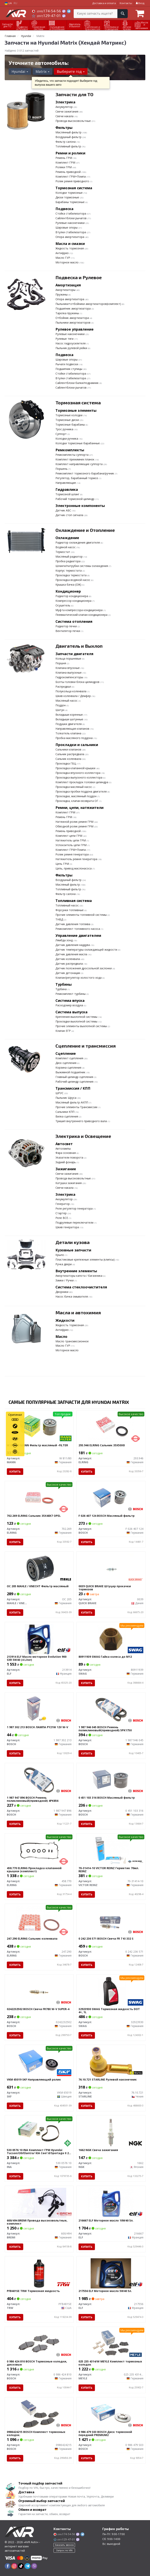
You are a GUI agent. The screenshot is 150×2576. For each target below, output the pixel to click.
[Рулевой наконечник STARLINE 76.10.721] (111, 2061)
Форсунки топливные (69, 910)
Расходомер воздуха (69, 1005)
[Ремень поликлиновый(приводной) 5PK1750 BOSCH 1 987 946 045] (111, 1709)
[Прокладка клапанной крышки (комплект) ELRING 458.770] (39, 1850)
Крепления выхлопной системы (76, 1017)
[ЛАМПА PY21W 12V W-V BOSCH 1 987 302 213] (39, 1709)
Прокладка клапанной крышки (75, 768)
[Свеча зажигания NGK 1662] (111, 2132)
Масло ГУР (63, 258)
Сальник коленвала (68, 759)
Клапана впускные (67, 668)
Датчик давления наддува (73, 945)
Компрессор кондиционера (73, 601)
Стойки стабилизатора (71, 373)
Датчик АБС (63, 510)
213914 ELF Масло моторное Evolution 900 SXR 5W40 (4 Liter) (36, 1658)
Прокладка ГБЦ (66, 763)
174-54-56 (47, 10)
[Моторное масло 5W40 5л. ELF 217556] (111, 2273)
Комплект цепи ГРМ (69, 836)
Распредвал (63, 686)
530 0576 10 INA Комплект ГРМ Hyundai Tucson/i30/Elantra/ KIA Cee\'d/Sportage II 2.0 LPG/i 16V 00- (39, 2151)
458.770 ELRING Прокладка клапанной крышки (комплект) (34, 1870)
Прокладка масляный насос (74, 787)
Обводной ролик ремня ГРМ (74, 826)
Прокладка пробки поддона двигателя (81, 791)
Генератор (63, 1204)
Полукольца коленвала (71, 691)
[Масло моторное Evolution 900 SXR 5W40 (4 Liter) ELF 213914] (39, 1639)
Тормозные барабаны (70, 424)
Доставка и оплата (104, 3)
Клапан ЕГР (63, 1031)
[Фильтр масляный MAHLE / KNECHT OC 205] (39, 1568)
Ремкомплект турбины (70, 994)
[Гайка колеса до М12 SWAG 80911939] (111, 1639)
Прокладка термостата (71, 575)
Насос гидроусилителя (70, 343)
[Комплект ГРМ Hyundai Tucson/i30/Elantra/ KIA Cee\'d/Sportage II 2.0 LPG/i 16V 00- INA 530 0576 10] (39, 2132)
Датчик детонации (68, 973)
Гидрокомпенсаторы (69, 677)
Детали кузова (72, 1242)
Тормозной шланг (67, 494)
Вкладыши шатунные (69, 719)
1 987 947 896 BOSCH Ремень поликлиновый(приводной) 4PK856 (32, 1799)
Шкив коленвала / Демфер (73, 696)
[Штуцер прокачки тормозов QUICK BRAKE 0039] (111, 1568)
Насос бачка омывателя (72, 1296)
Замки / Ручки (64, 1280)
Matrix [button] (42, 71)
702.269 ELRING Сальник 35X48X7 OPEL (34, 1516)
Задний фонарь (66, 1162)
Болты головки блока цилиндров (77, 682)
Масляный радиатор (69, 556)
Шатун (60, 710)
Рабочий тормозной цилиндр (75, 499)
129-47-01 (47, 15)
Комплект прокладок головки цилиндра (82, 782)
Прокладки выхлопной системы (76, 1021)
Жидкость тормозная (70, 248)
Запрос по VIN (64, 2550)
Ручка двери (63, 1264)
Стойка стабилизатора (71, 213)
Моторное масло (67, 262)
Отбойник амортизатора (72, 318)
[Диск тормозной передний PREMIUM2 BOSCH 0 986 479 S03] (111, 2414)
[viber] (34, 2566)
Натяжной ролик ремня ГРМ (74, 821)
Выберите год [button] (71, 71)
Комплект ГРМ (65, 162)
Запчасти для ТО (74, 94)
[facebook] (8, 2566)
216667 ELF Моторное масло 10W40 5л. (106, 2220)
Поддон (60, 705)
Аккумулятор (64, 107)
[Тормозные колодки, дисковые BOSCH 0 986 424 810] (39, 2343)
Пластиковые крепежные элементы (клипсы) (85, 1259)
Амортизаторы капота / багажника (79, 1275)
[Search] (122, 13)
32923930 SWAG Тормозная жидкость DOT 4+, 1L (109, 2011)
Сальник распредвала (70, 754)
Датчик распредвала (69, 963)
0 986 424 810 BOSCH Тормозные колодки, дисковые (37, 2363)
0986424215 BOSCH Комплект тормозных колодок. (36, 2433)
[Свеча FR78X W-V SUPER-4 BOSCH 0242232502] (39, 1991)
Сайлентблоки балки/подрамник (77, 383)
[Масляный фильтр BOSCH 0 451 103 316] (111, 1780)
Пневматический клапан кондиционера (81, 615)
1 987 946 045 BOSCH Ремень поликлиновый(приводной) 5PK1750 (105, 1729)
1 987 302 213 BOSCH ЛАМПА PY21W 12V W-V (37, 1727)
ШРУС (59, 1093)
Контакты (126, 3)
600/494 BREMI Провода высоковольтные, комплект (37, 2222)
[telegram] (27, 2566)
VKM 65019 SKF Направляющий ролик (34, 2079)
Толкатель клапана (68, 733)
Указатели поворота (69, 1157)
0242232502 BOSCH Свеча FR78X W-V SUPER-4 (38, 2009)
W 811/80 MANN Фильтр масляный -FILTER (37, 1445)
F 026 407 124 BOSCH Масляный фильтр (107, 1516)
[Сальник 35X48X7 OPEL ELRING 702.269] (39, 1498)
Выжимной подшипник (70, 1072)
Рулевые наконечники (70, 223)
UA (8, 3)
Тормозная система (78, 402)
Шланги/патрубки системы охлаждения (82, 566)
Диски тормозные (67, 197)
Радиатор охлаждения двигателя (78, 542)
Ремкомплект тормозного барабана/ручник (85, 473)
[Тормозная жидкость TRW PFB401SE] (39, 2273)
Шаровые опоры (66, 227)
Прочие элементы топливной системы (81, 915)
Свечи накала (64, 116)
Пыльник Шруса (66, 1098)
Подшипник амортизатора (73, 308)
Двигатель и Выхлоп (79, 646)
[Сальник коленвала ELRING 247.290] (39, 1920)
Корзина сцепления (68, 1067)
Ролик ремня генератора (72, 854)
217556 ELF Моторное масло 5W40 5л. (105, 2291)
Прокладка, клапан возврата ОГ (77, 801)
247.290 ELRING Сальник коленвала (32, 1938)
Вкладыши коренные (69, 714)
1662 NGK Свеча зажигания (98, 2150)
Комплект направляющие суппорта (79, 464)
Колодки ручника (67, 438)
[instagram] (14, 2566)
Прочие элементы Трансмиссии (76, 1107)
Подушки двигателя (68, 724)
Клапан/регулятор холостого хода (78, 977)
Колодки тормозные (69, 192)
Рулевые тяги (64, 338)
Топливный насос (67, 905)
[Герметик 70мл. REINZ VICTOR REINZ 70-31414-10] (111, 1850)
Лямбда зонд (64, 940)
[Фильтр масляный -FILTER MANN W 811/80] (39, 1427)
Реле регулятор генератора (74, 1208)
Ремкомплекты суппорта (72, 455)
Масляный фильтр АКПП (72, 1102)
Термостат (63, 552)
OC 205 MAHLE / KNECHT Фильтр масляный (38, 1586)
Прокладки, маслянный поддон (76, 796)
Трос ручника (64, 429)
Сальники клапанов (68, 749)
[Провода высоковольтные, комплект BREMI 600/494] (39, 2202)
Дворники (62, 1292)
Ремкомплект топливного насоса (78, 929)
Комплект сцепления (69, 1058)
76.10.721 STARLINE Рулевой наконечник (108, 2079)
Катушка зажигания (68, 1183)
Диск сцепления (66, 1063)
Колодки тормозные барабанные (78, 443)
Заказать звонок (64, 2545)
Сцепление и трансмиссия (85, 1046)
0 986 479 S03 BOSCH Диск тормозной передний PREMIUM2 (105, 2433)
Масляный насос (66, 700)
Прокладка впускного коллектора (78, 773)
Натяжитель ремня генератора (76, 859)
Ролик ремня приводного (72, 181)
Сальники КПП (65, 1112)
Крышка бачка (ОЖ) (68, 584)
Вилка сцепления (67, 1116)
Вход (140, 3)
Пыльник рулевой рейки (71, 348)
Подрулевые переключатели (74, 1222)
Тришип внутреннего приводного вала (81, 1121)
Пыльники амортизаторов (73, 322)
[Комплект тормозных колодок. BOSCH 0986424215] (39, 2414)
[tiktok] (21, 2566)
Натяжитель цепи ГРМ (71, 840)
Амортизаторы (65, 290)
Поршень (61, 469)
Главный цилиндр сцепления (74, 1077)
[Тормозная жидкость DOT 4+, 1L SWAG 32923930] (111, 1991)
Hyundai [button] (20, 71)
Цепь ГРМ (62, 864)
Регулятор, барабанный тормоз (77, 478)
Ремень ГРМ (64, 158)
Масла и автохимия (78, 1312)
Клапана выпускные (68, 672)
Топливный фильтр (68, 146)
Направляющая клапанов (72, 728)
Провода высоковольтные (73, 121)
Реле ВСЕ (62, 1218)
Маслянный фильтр (68, 132)
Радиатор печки (66, 626)
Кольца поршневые (68, 658)
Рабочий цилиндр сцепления (74, 1081)
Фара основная (66, 1153)
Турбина (61, 989)
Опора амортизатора (70, 237)
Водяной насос (65, 547)
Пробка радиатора (68, 561)
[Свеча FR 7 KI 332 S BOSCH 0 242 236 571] (111, 1920)
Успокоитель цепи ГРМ (71, 845)
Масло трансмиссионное (72, 1341)
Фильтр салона (65, 141)
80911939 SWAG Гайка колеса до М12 (105, 1656)
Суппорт (61, 434)
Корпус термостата (68, 570)
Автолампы (63, 1148)
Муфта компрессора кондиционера (79, 610)
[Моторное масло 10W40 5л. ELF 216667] (111, 2202)
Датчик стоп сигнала (69, 515)
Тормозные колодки (69, 415)
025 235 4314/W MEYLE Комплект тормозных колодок (110, 2363)
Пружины (61, 294)
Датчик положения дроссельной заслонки (83, 968)
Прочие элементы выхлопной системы (81, 1026)
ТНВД (59, 919)
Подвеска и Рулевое (78, 277)
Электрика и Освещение (83, 1136)
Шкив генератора (67, 1227)
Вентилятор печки (68, 631)
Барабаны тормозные (70, 202)
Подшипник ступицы (69, 369)
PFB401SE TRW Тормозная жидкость (33, 2291)
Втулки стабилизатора (71, 232)
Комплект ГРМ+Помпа (71, 176)
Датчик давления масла (71, 954)
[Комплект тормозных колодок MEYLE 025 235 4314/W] (111, 2343)
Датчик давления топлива (73, 924)
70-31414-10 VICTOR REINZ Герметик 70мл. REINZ (109, 1870)
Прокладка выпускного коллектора (79, 777)
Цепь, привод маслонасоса (73, 868)
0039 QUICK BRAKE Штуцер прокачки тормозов (105, 1588)
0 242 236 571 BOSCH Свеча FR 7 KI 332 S (106, 1938)
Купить (15, 1471)
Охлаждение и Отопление (85, 530)
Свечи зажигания (67, 111)
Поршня (61, 663)
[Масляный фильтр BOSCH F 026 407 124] (111, 1498)
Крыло (60, 1255)
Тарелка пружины (67, 313)
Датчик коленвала (68, 959)
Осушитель (63, 605)
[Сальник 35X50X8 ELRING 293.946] (111, 1427)
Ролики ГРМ (63, 167)
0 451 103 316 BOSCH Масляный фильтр (107, 1797)
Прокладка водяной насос (73, 580)
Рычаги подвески (67, 364)
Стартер (61, 1213)
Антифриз (62, 253)
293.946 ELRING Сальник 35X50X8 (102, 1445)
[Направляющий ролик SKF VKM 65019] (39, 2061)
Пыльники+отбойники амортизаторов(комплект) (88, 304)
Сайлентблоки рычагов (71, 218)
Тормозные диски (67, 420)
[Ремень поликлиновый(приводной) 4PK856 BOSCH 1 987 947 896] (39, 1780)
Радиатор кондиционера (72, 596)
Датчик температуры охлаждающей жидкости (86, 949)
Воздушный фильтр (68, 137)
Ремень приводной (68, 172)
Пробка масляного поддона (74, 738)
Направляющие (66, 483)
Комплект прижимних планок (75, 459)
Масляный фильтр (68, 884)
